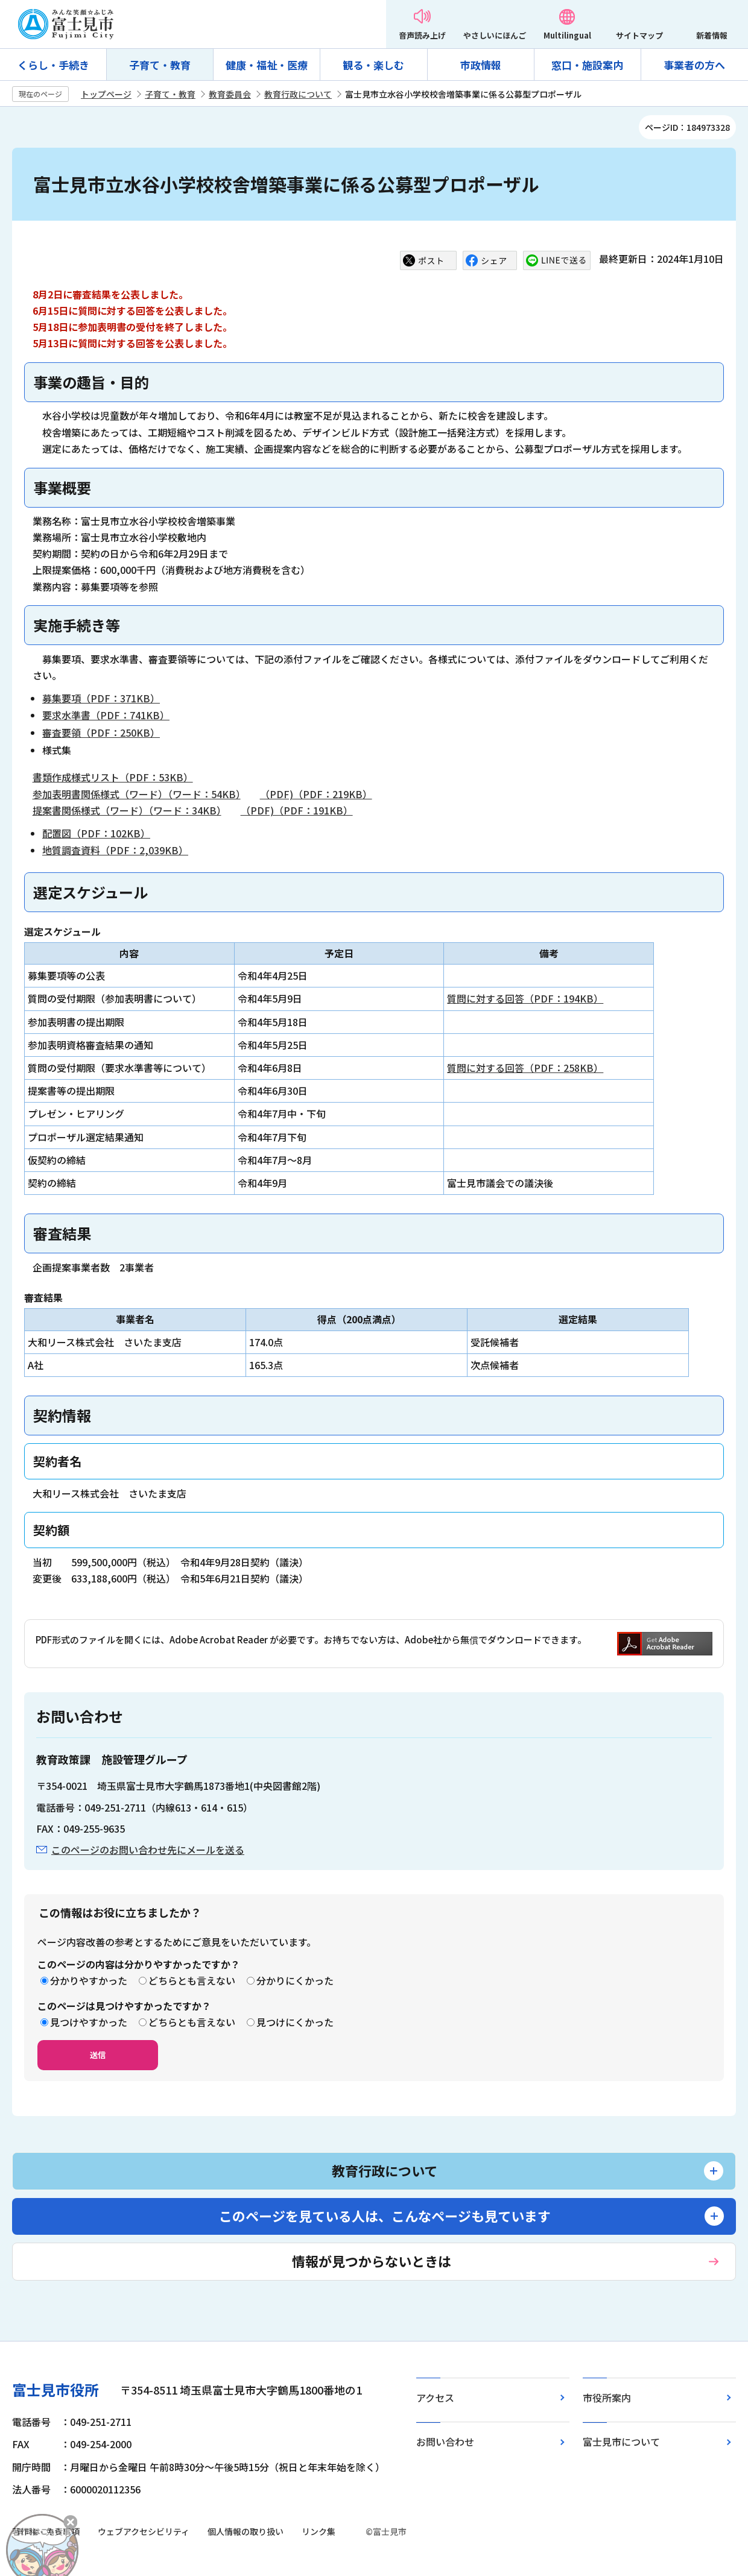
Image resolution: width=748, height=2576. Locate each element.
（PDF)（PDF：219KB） (316, 794)
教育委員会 (230, 94)
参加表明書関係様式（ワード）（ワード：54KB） (137, 794)
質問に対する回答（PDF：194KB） (525, 998)
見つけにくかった (295, 2022)
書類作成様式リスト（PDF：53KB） (113, 777)
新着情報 (711, 35)
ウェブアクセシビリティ (143, 2531)
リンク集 (318, 2531)
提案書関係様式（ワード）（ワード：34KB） (127, 810)
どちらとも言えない (191, 1980)
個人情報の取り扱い (246, 2531)
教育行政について (298, 94)
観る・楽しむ (373, 64)
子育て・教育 (160, 64)
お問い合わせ (445, 2441)
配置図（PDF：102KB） (96, 833)
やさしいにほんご (494, 35)
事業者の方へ (694, 64)
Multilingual (567, 35)
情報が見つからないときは (371, 2260)
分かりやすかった (88, 1980)
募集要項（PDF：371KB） (101, 698)
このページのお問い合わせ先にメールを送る (147, 1849)
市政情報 (480, 64)
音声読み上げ (422, 35)
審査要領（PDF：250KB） (101, 732)
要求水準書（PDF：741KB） (106, 715)
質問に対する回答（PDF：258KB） (525, 1067)
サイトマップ (639, 35)
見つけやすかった (88, 2022)
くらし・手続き (53, 64)
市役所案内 (607, 2397)
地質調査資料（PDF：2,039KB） (115, 850)
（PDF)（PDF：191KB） (297, 810)
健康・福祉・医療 (267, 64)
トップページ (106, 94)
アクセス (435, 2397)
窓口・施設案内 (587, 64)
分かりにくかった (295, 1980)
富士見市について (621, 2441)
